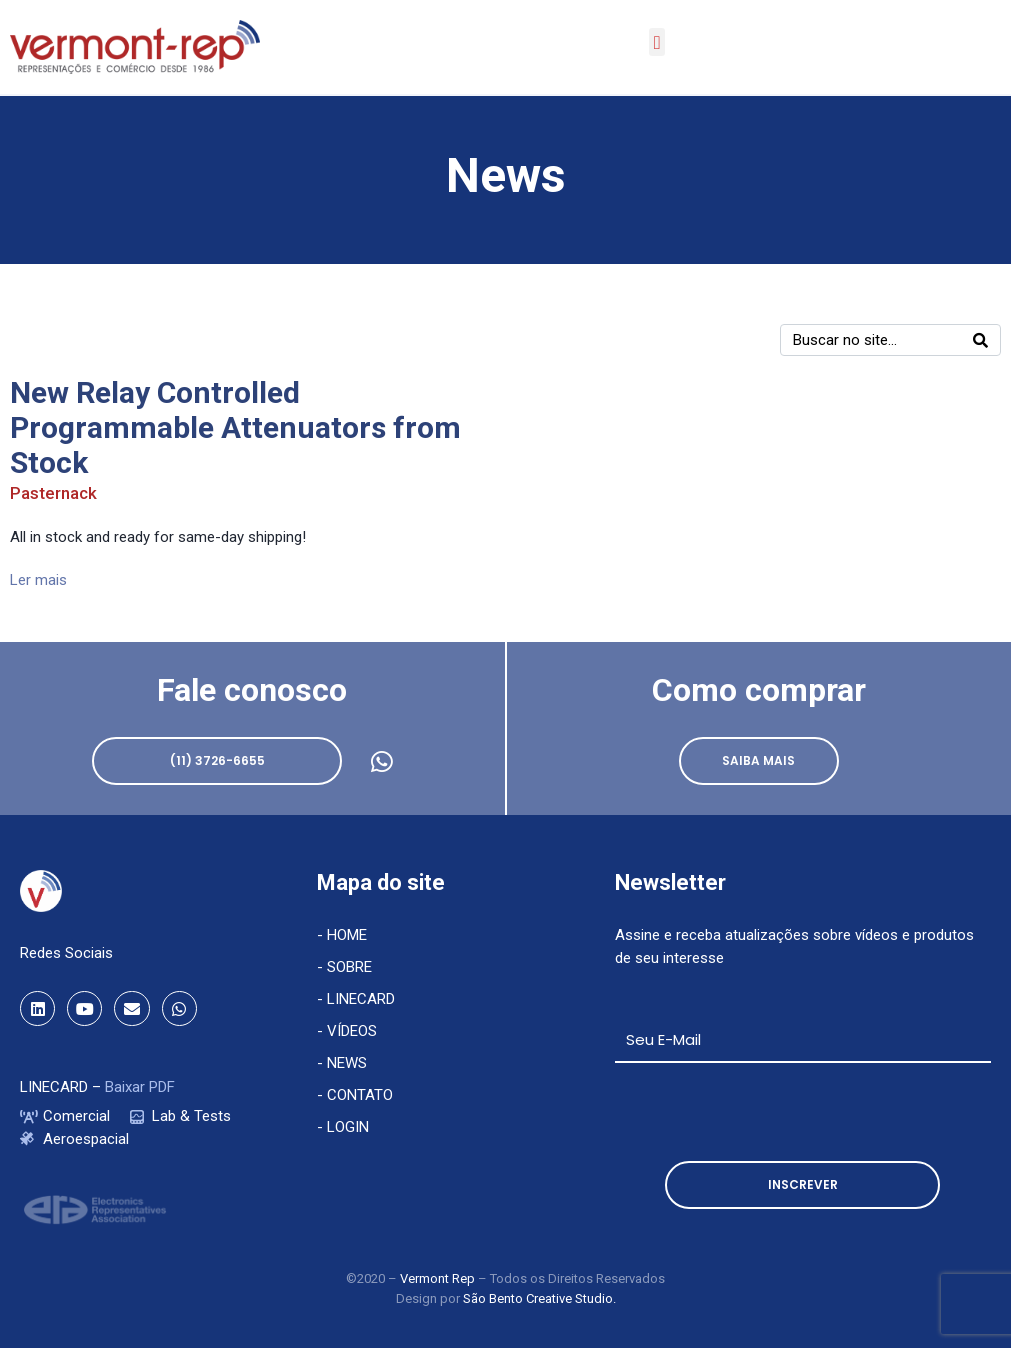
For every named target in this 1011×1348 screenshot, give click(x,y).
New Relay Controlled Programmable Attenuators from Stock (235, 427)
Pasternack (53, 493)
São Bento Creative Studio (538, 1298)
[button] (657, 42)
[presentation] (767, 1112)
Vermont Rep (439, 1278)
